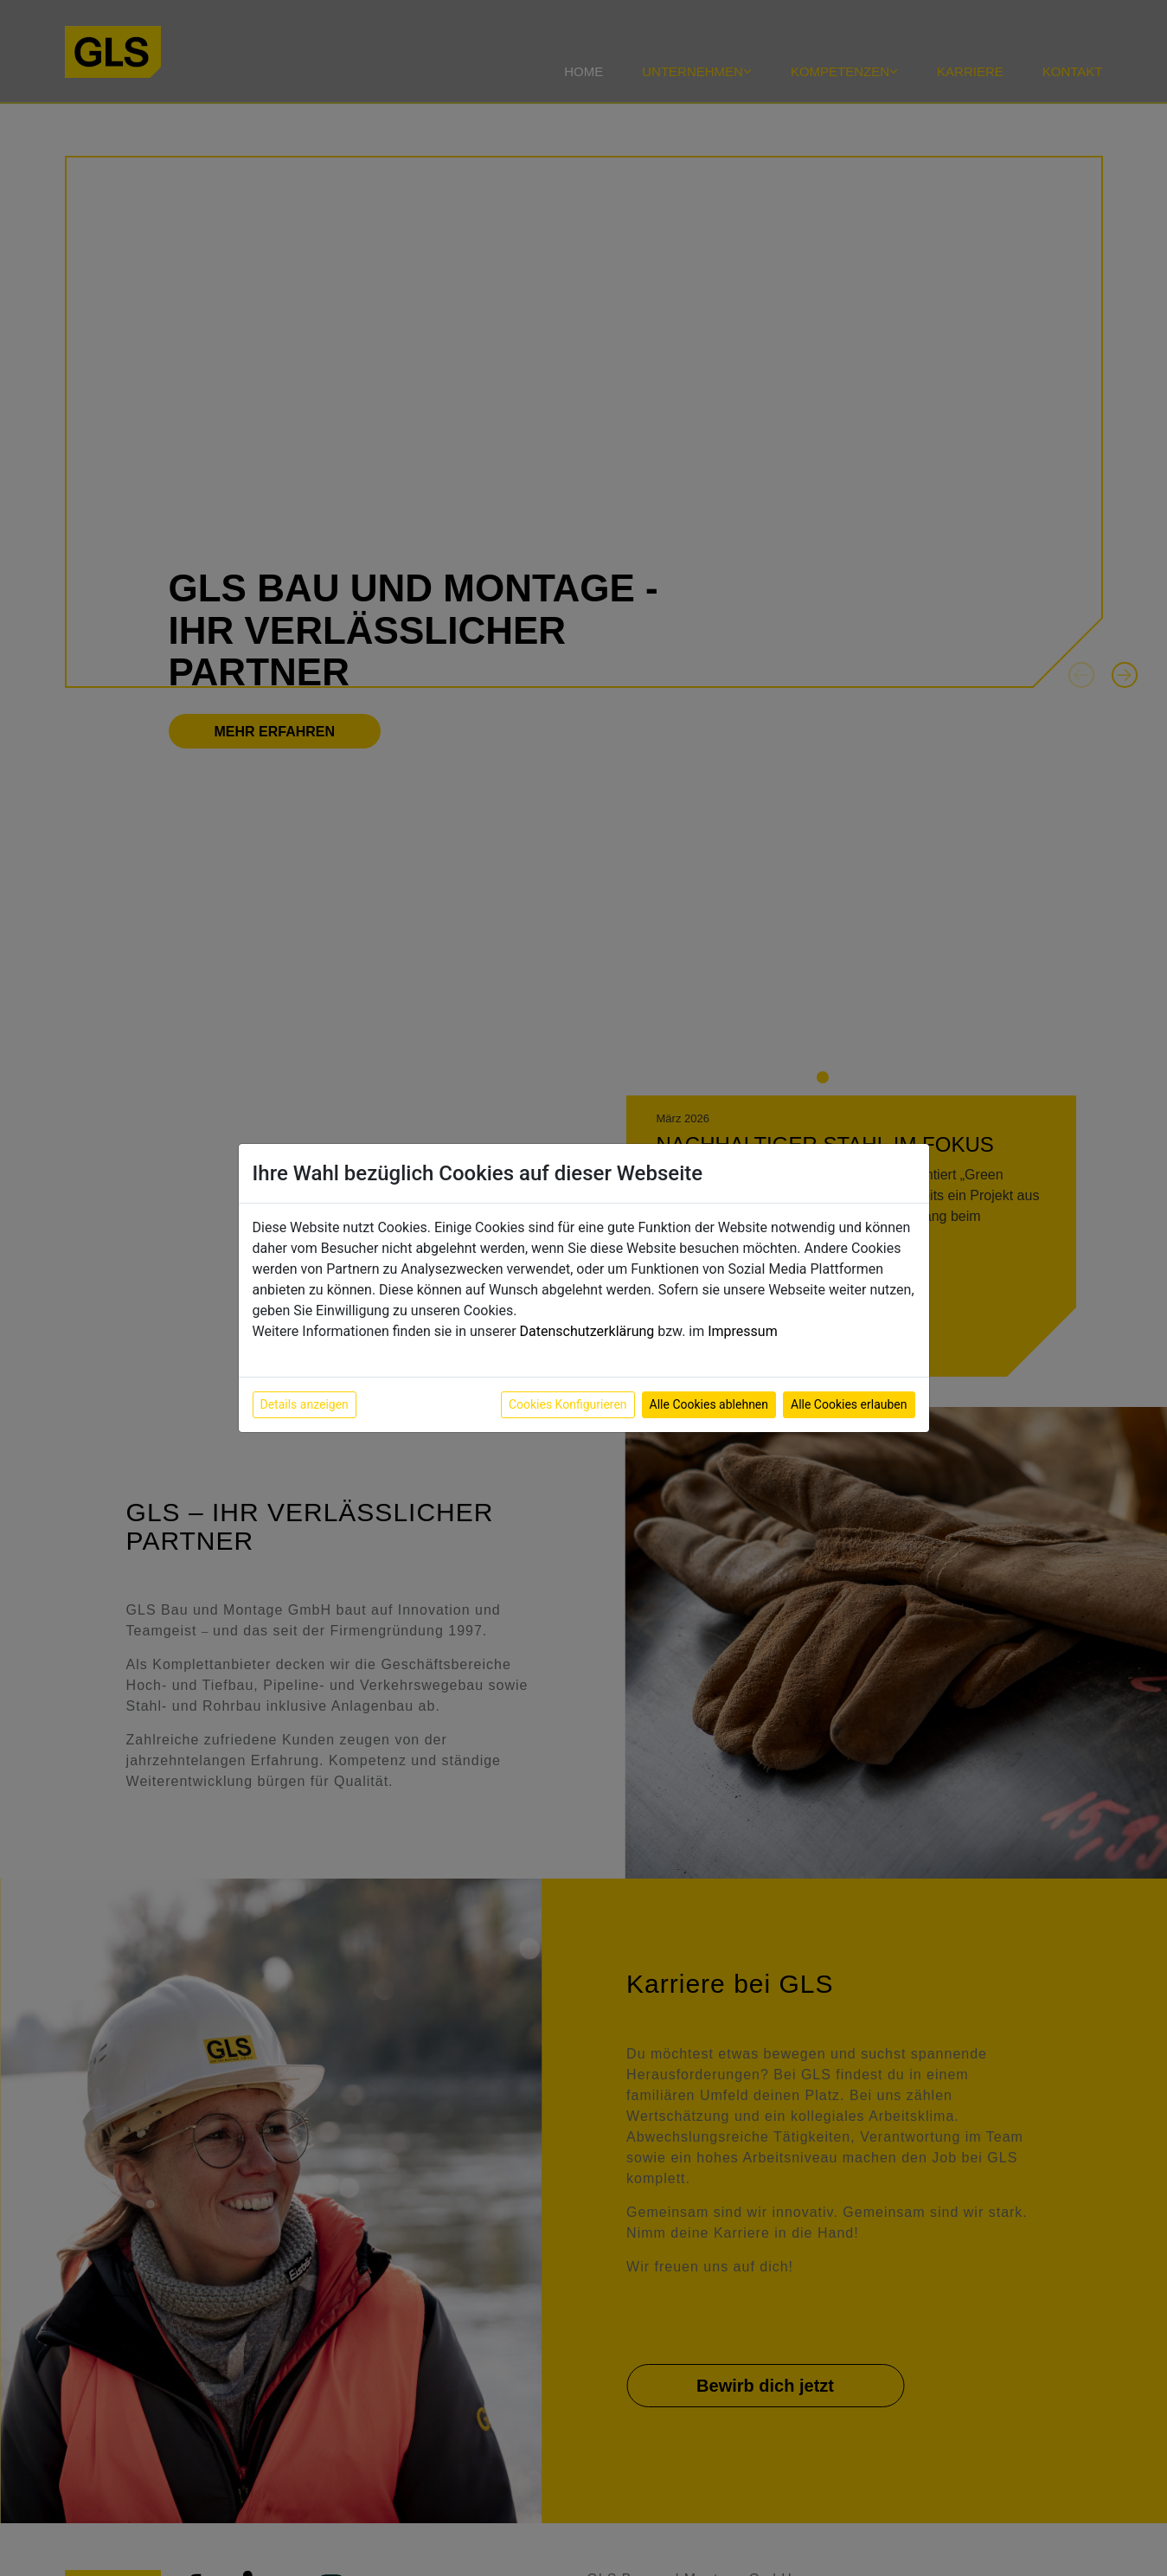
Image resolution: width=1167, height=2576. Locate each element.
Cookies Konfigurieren (568, 1404)
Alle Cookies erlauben (849, 1404)
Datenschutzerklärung (587, 1331)
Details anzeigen (304, 1404)
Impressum (743, 1331)
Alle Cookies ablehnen (709, 1404)
